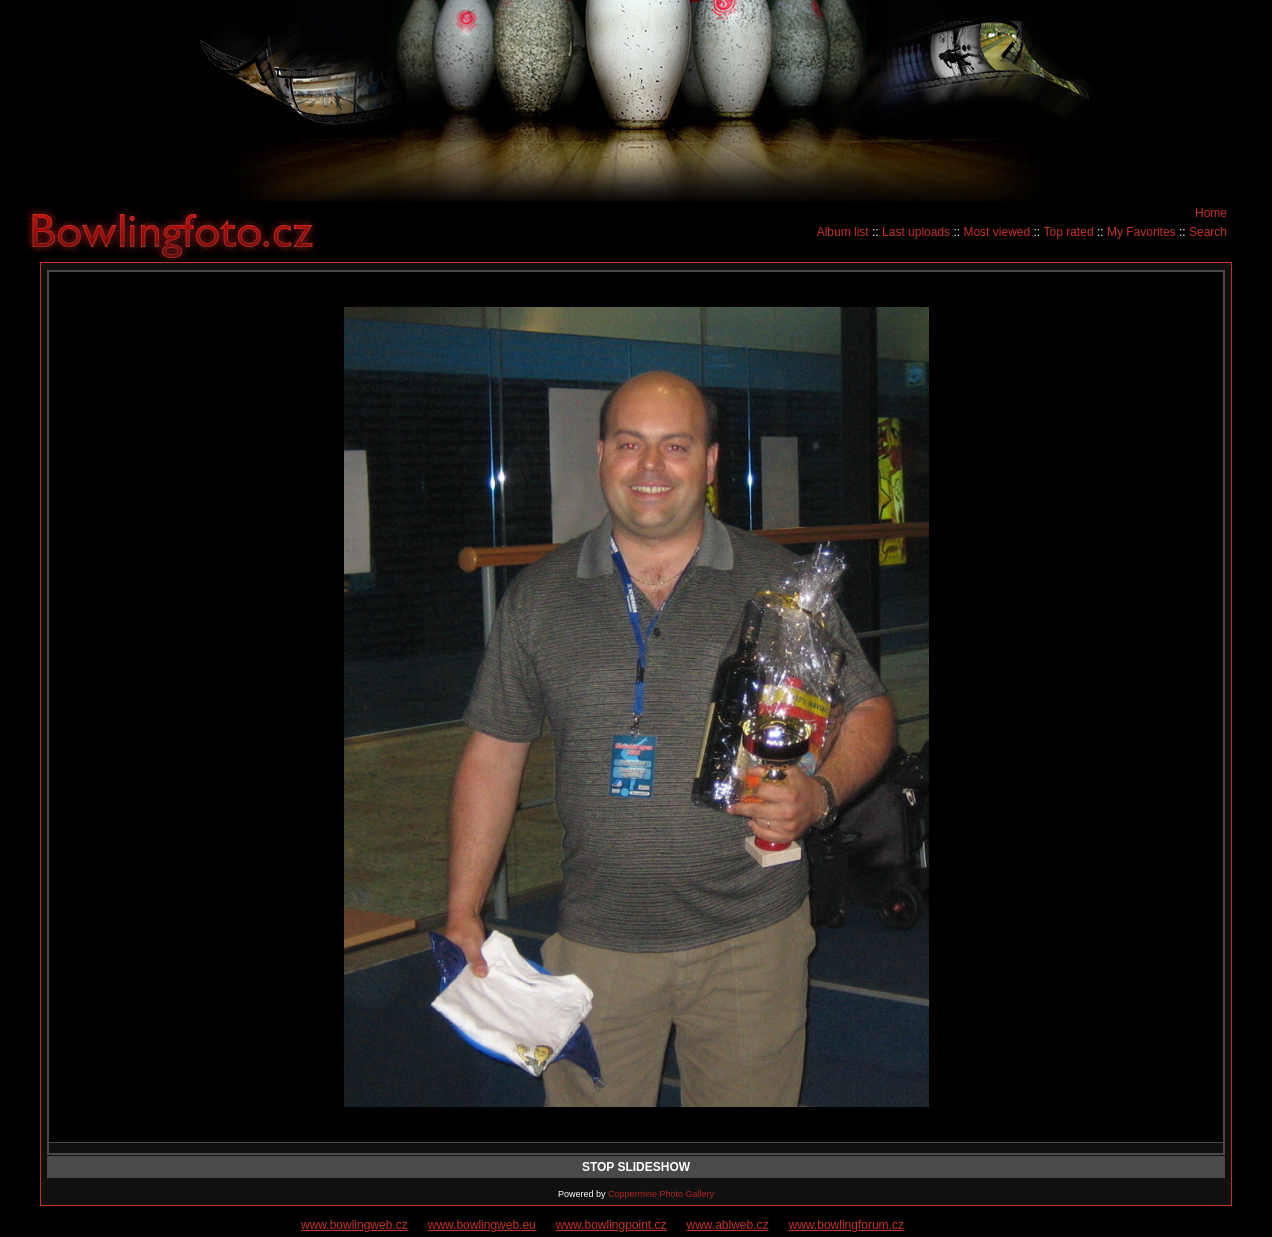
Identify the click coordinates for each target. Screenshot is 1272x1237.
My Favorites (1141, 232)
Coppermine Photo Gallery (661, 1194)
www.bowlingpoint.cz (611, 1225)
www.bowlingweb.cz (354, 1225)
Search (1208, 232)
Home (1211, 213)
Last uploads (916, 232)
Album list (843, 232)
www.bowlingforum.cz (846, 1225)
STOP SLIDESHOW (636, 1167)
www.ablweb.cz (728, 1225)
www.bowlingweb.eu (482, 1225)
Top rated (1069, 232)
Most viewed (996, 232)
